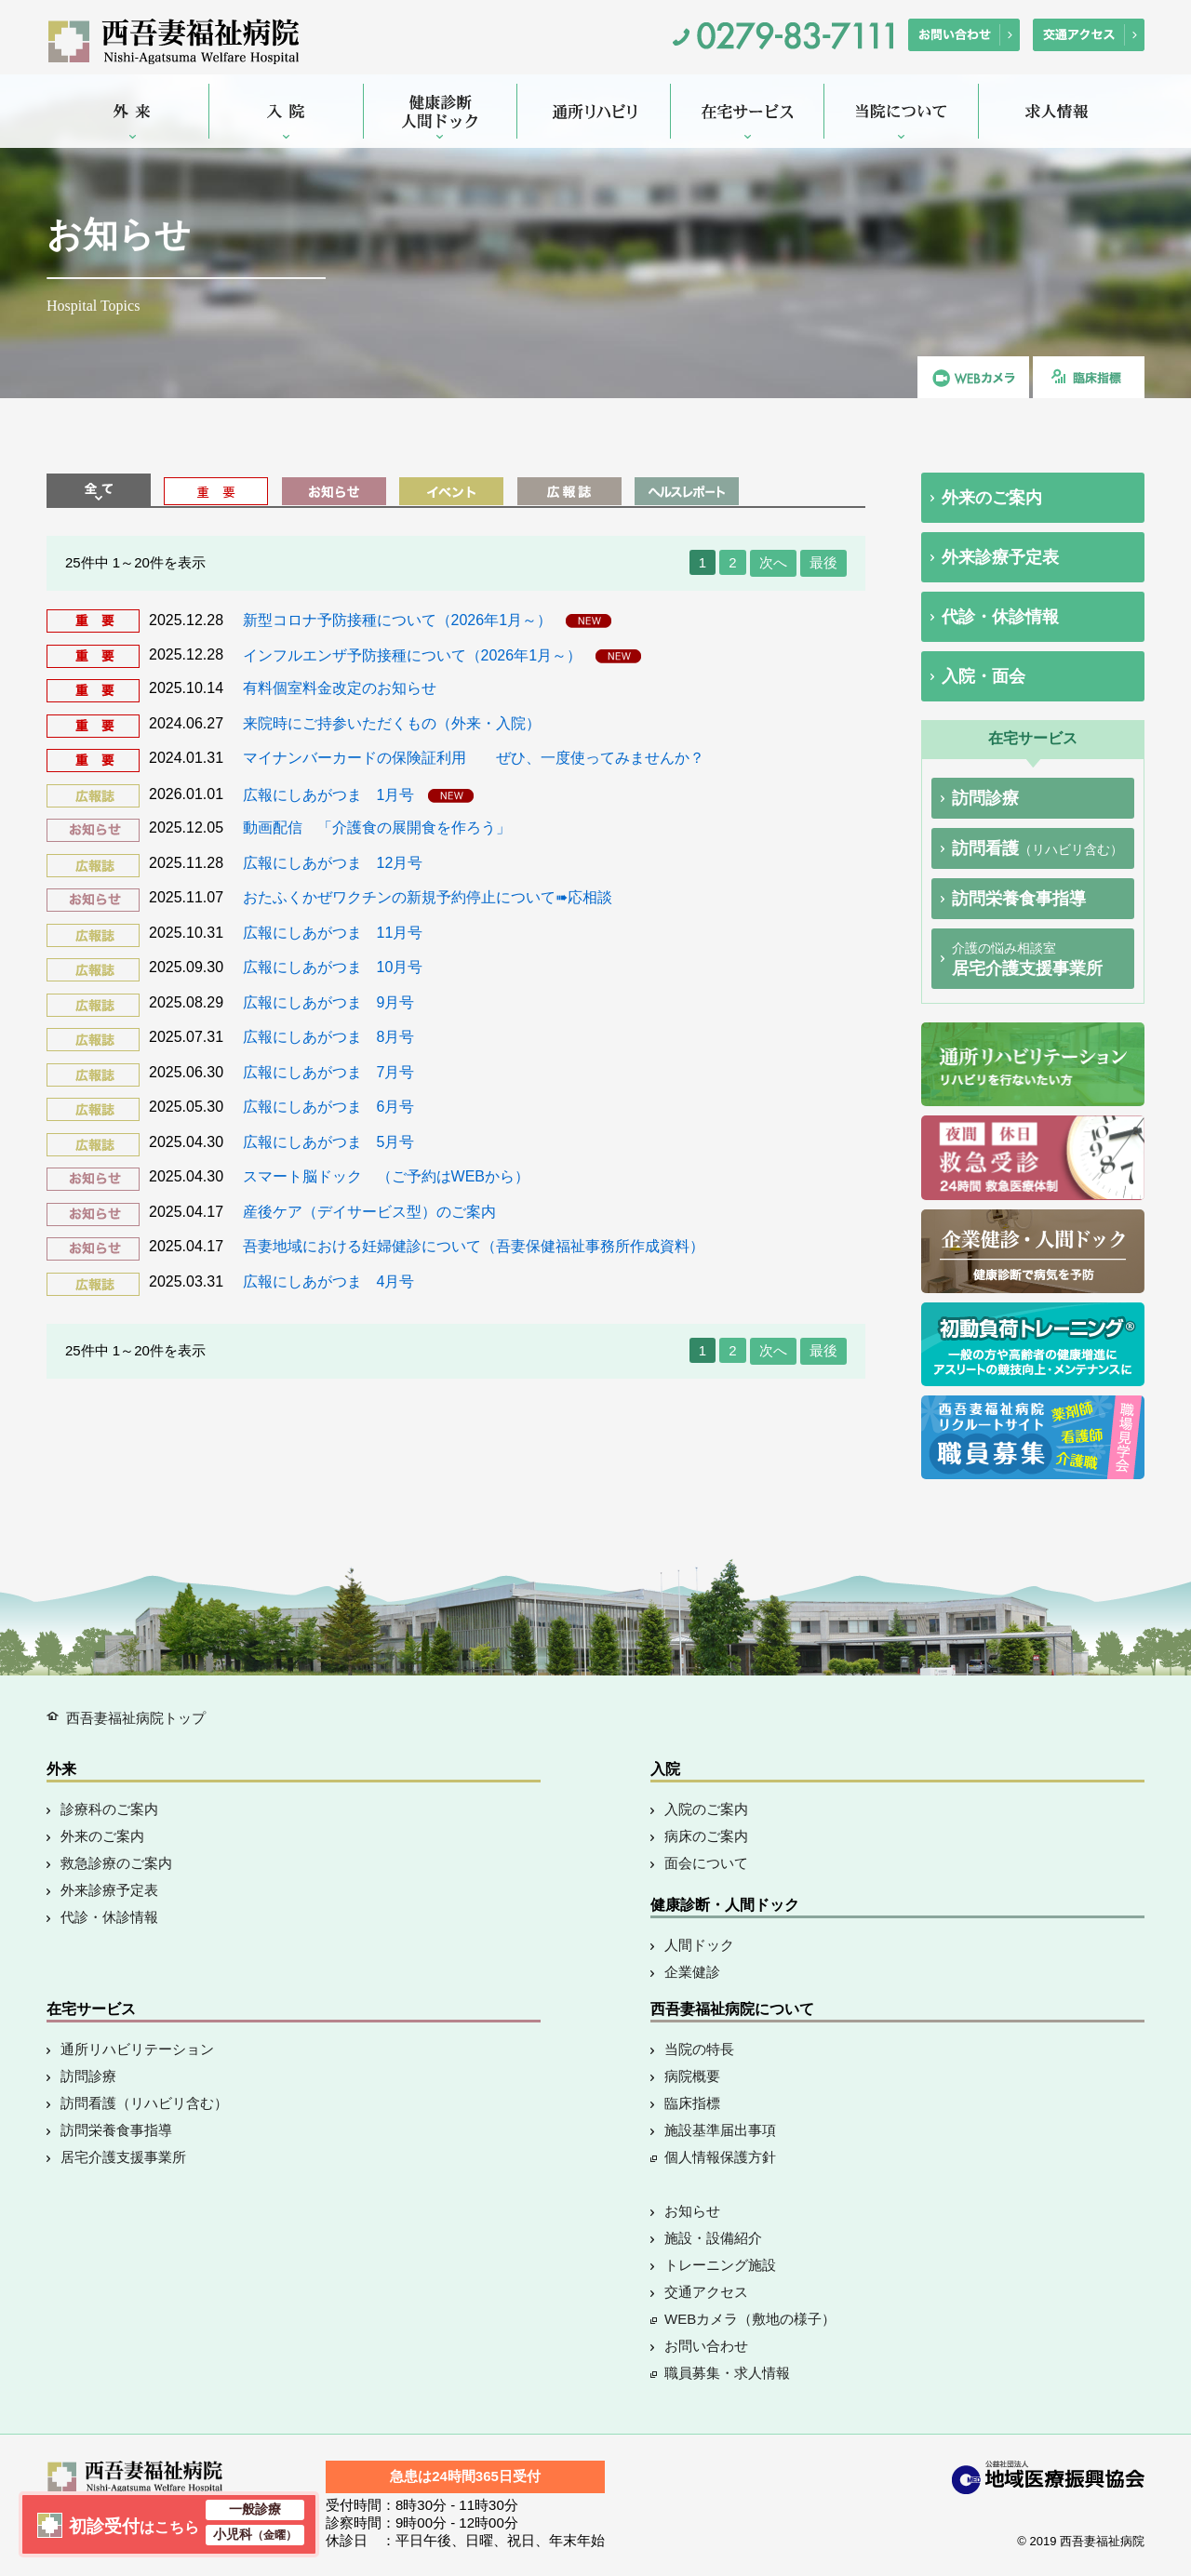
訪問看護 (1037, 848)
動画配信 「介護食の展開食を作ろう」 (377, 827)
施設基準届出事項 (720, 2130)
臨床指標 (692, 2103)
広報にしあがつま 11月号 (333, 933)
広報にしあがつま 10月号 (333, 967)
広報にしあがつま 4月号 (329, 1281)
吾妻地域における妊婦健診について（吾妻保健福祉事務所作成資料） (473, 1246)
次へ (773, 562)
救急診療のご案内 (116, 1863)
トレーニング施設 (720, 2265)
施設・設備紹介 (713, 2238)
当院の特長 (699, 2049)
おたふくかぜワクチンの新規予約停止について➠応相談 (427, 897)
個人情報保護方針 (720, 2157)
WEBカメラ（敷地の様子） (750, 2319)
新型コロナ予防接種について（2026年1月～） (399, 620)
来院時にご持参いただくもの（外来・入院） (392, 723)
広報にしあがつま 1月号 (331, 794)
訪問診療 (985, 798)
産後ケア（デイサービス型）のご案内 (369, 1212)
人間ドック (699, 1945)
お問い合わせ (706, 2346)
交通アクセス (706, 2292)
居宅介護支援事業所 (1027, 959)
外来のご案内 (992, 497)
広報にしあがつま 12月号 (333, 863)
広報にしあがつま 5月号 (329, 1142)
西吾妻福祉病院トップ (136, 1718)
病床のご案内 (706, 1836)
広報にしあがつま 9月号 (329, 1002)
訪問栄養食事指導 (1019, 898)
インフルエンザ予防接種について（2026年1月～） (414, 654)
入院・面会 (983, 676)
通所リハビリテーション (137, 2049)
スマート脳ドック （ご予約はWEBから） (386, 1176)
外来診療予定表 (1000, 557)
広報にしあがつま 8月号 (329, 1037)
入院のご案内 (706, 1809)
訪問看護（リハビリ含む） (144, 2103)
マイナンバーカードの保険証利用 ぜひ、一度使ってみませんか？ (473, 758)
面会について (706, 1863)
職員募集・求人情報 (727, 2373)
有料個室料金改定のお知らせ (339, 688)
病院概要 (692, 2076)
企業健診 (692, 1972)
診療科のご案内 (109, 1809)
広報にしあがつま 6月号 (329, 1106)
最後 (823, 562)
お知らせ (692, 2211)
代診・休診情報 (1000, 616)
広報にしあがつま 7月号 (329, 1072)
